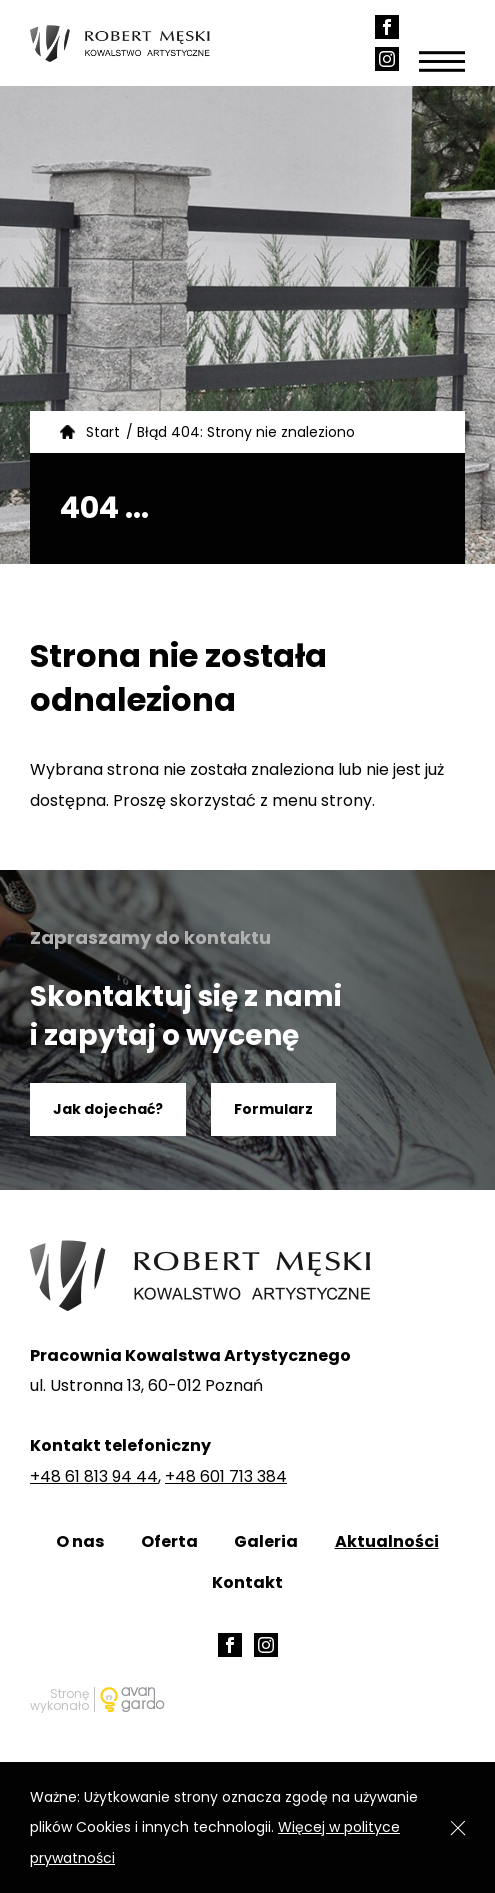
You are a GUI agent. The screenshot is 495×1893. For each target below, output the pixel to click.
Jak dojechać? (108, 1109)
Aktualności (387, 1541)
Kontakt (247, 1582)
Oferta (169, 1541)
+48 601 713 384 (226, 1476)
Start (103, 432)
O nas (80, 1541)
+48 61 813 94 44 (94, 1476)
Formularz (273, 1109)
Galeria (266, 1541)
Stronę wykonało (59, 1699)
